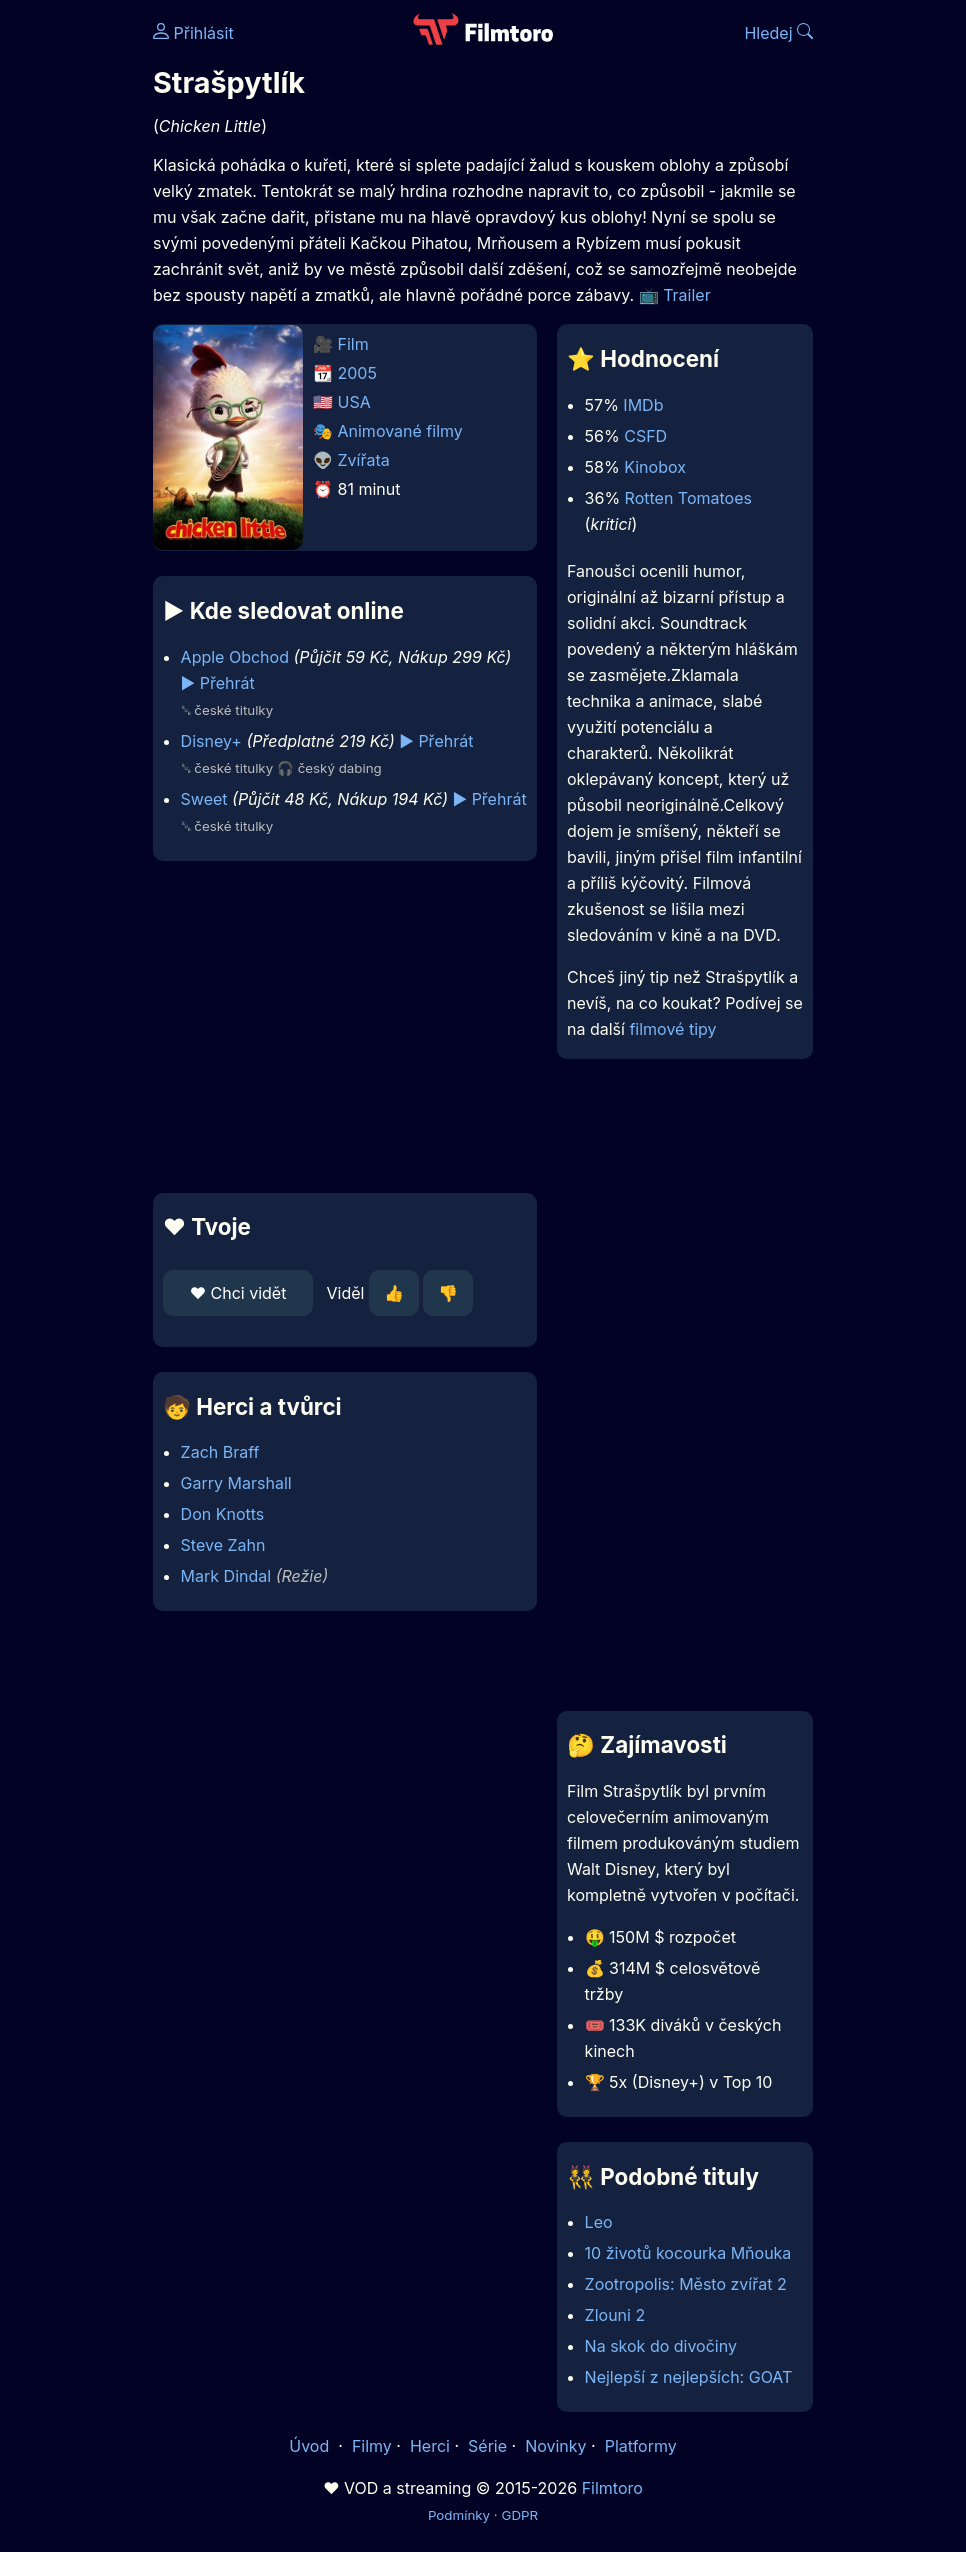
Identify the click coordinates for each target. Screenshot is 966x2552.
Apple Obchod (235, 657)
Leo (599, 2222)
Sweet (204, 799)
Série (487, 2446)
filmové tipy (672, 1029)
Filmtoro (612, 2488)
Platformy (641, 2446)
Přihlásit (193, 33)
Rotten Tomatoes (688, 498)
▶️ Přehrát (218, 683)
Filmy (372, 2446)
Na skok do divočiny (661, 2346)
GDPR (519, 2515)
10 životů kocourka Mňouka (688, 2253)
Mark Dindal (226, 1576)
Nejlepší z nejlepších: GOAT (689, 2377)
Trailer (687, 295)
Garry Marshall (236, 1483)
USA (354, 402)
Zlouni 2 (615, 2315)
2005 (357, 373)
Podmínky (459, 2515)
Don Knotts (223, 1514)
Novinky (555, 2446)
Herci (430, 2446)
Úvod (311, 2446)
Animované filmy (400, 431)
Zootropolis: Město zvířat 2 (686, 2284)
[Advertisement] (339, 1027)
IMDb (643, 405)
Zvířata (364, 460)
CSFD (645, 436)
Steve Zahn (223, 1545)
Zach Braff (220, 1452)
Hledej (778, 33)
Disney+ (211, 741)
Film (353, 344)
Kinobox (655, 467)
